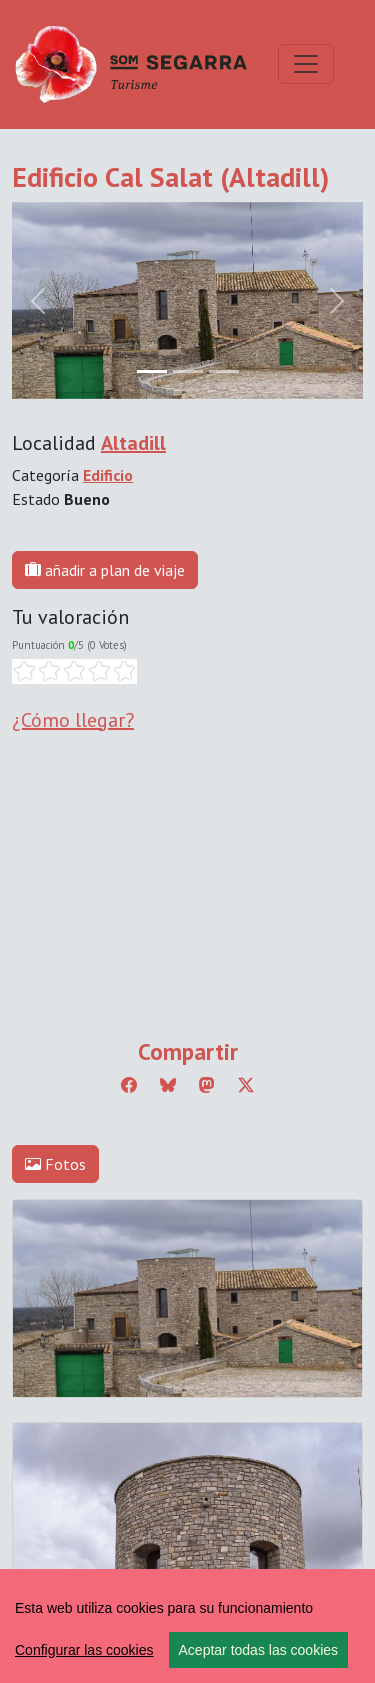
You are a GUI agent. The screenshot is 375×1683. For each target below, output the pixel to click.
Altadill (133, 443)
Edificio (108, 475)
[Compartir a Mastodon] (207, 1085)
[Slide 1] (188, 371)
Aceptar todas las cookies (259, 1650)
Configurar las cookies (84, 1650)
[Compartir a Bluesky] (168, 1085)
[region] (187, 1626)
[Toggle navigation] (306, 64)
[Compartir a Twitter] (246, 1085)
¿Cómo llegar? (73, 720)
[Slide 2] (224, 371)
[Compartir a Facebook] (129, 1085)
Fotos (55, 1164)
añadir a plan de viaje (105, 570)
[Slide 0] (152, 371)
